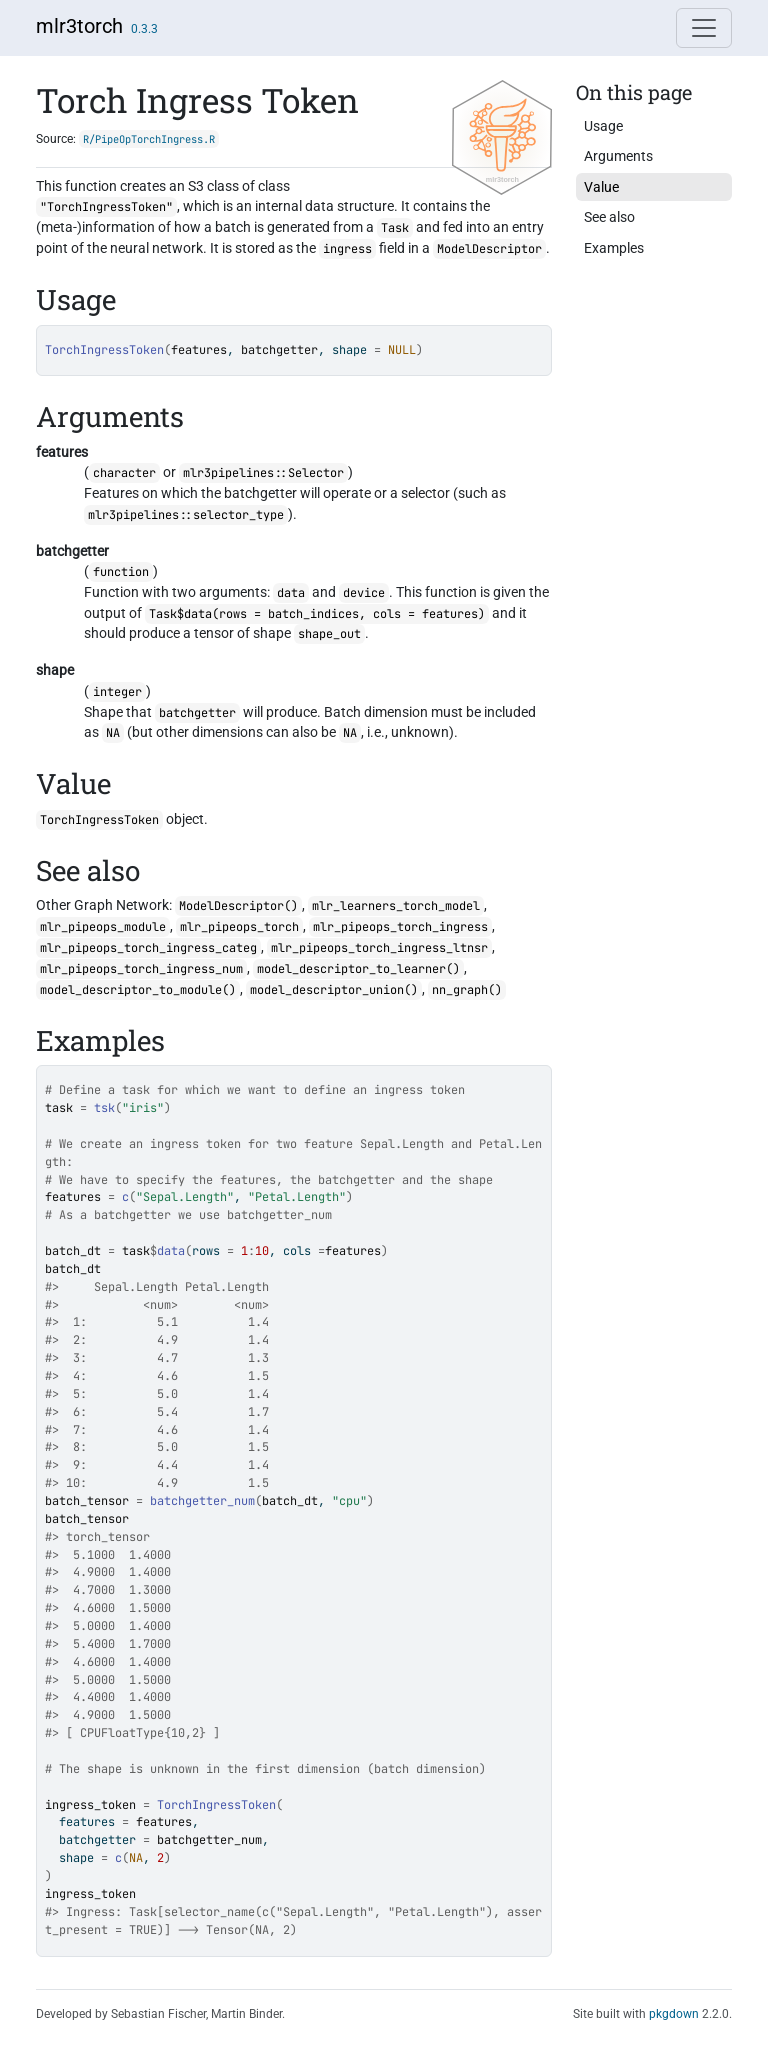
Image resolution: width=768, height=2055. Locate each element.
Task (395, 228)
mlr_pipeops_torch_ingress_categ (148, 948)
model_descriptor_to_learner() (358, 969)
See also (609, 217)
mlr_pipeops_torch (239, 927)
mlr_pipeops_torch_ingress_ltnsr (379, 948)
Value (601, 187)
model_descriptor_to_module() (138, 990)
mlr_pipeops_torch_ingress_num (141, 969)
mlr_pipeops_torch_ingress (400, 927)
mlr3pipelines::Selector (263, 473)
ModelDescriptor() (238, 906)
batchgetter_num (202, 1501)
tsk (104, 1108)
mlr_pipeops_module (103, 927)
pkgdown (674, 2014)
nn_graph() (467, 990)
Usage (603, 126)
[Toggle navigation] (704, 28)
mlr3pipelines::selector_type (186, 515)
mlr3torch (79, 26)
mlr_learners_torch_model (396, 906)
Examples (614, 248)
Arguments (618, 156)
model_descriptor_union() (334, 990)
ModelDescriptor (489, 249)
